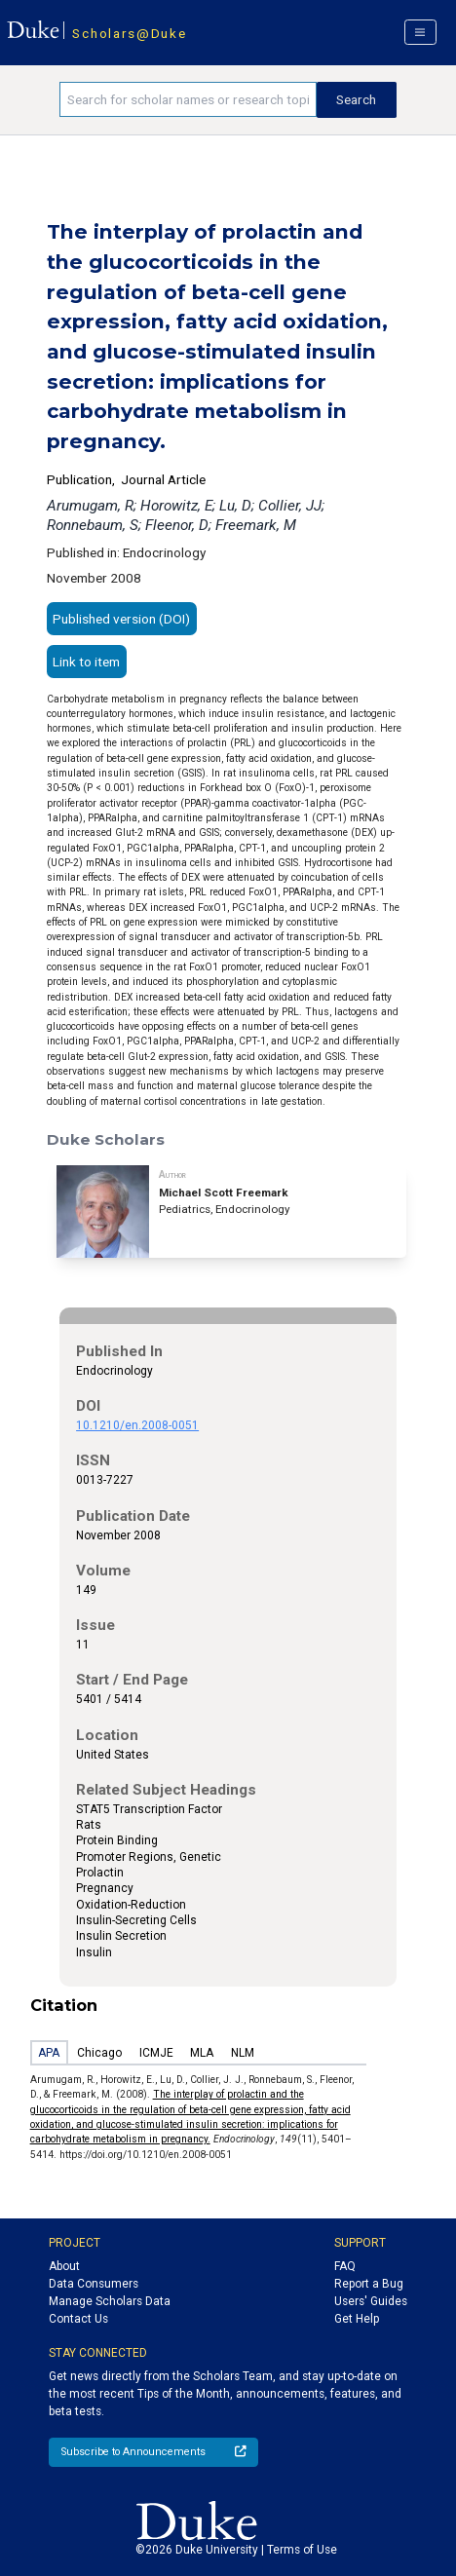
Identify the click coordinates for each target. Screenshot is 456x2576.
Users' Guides (370, 2301)
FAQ (345, 2266)
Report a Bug (368, 2284)
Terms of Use (302, 2550)
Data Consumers (93, 2284)
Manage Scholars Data (110, 2301)
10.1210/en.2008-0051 (137, 1425)
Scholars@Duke (129, 33)
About (64, 2266)
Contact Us (78, 2319)
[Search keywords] (187, 99)
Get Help (356, 2319)
